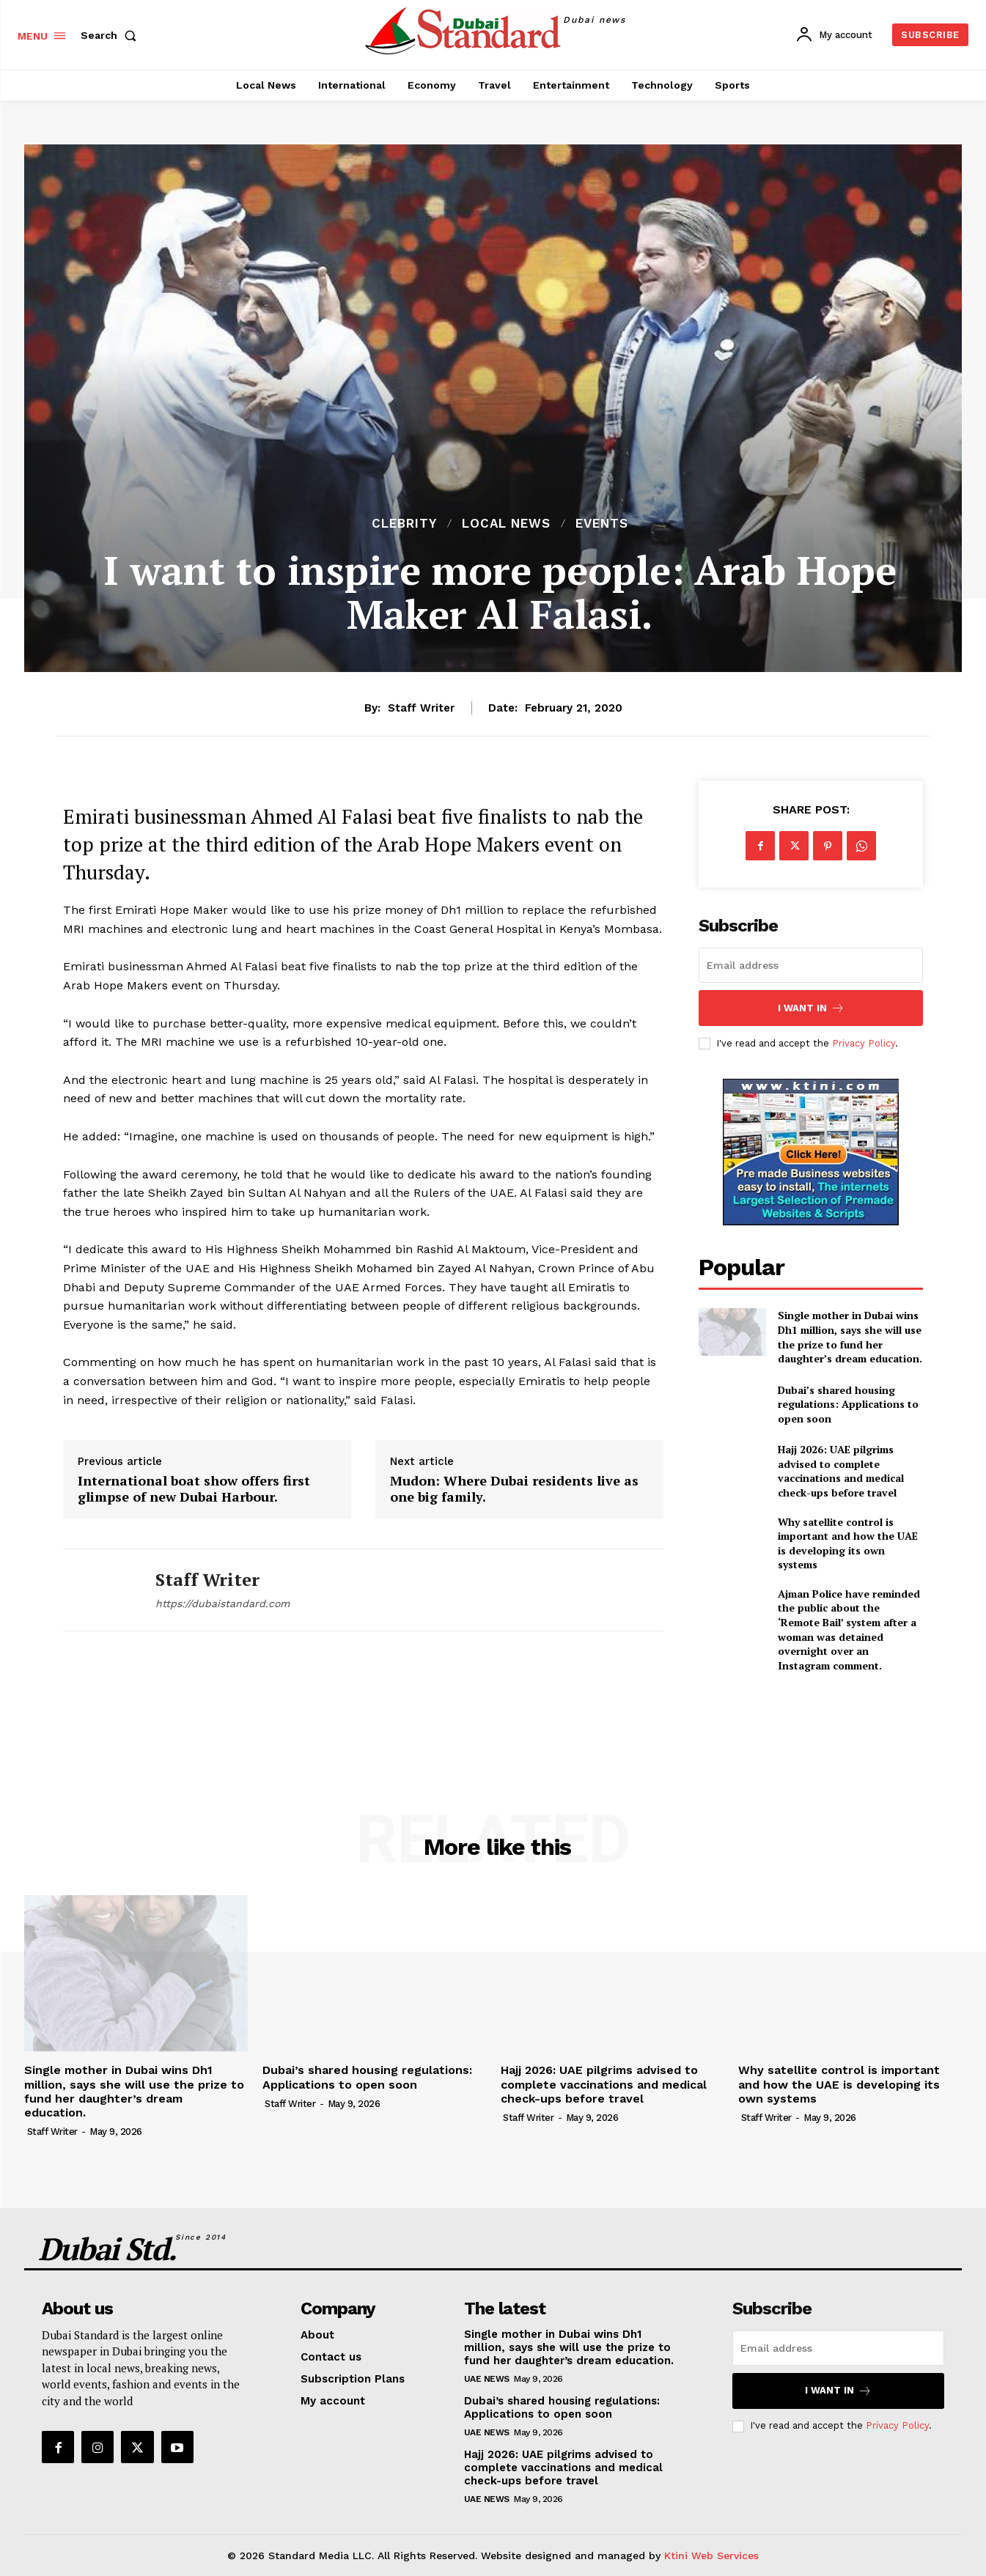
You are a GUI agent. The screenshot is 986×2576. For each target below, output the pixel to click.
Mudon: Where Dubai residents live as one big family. (514, 1489)
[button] (111, 35)
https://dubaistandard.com (222, 1603)
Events (601, 523)
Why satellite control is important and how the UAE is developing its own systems (848, 1543)
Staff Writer (421, 708)
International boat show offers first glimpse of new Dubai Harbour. (194, 1489)
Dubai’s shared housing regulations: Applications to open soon (848, 1404)
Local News (506, 523)
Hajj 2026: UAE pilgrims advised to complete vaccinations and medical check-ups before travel (841, 1470)
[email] (811, 965)
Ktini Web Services (711, 2555)
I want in (811, 1008)
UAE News (486, 2379)
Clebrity (404, 523)
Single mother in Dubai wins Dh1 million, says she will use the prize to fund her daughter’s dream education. (850, 1336)
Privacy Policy (863, 1043)
